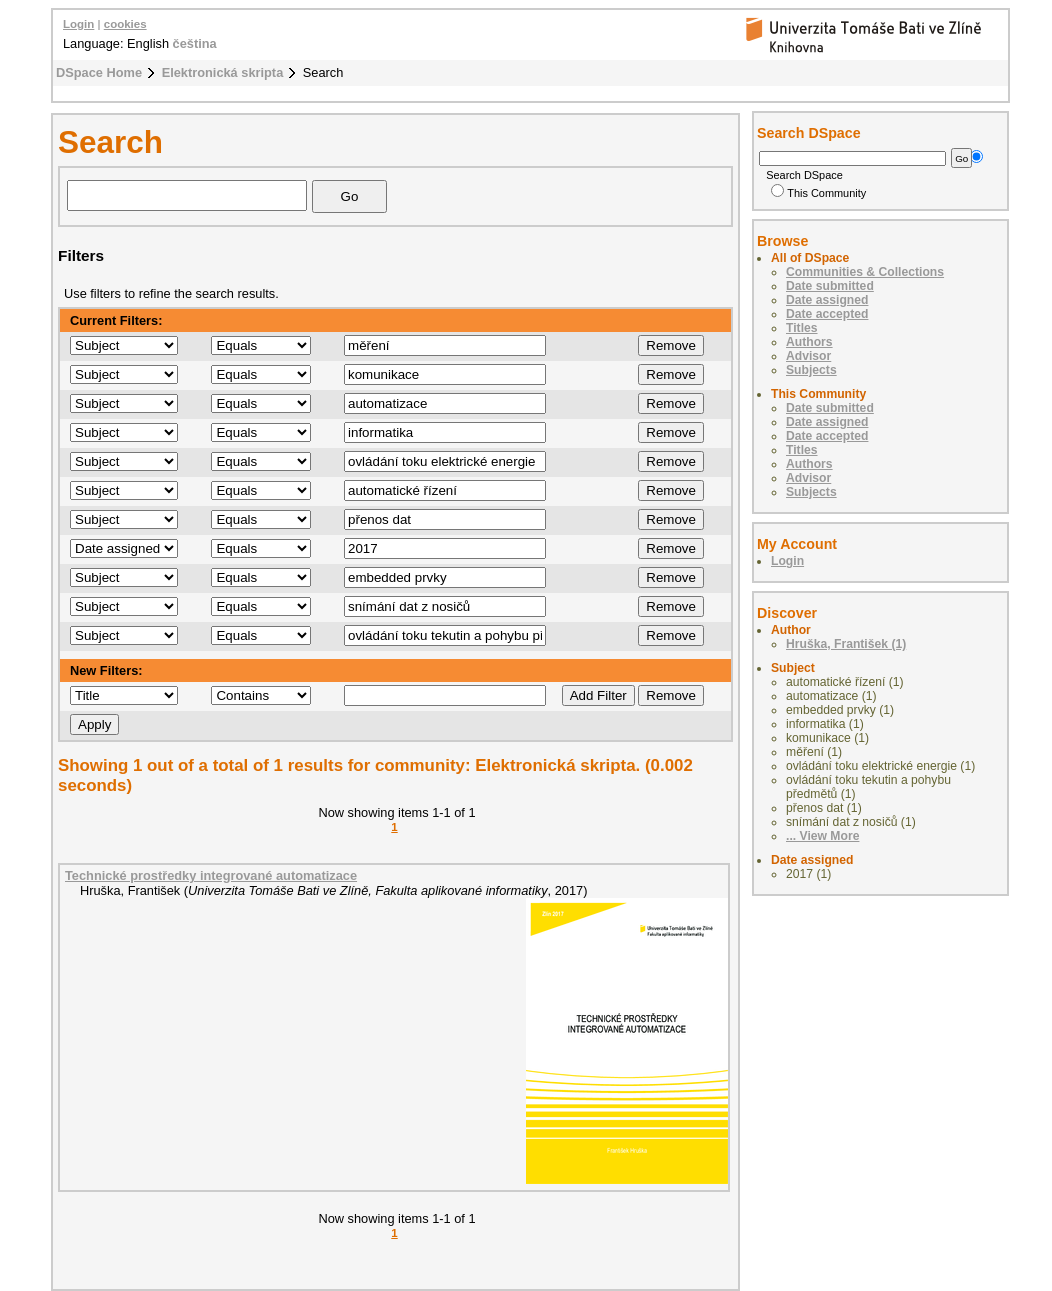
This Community (818, 193)
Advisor (808, 356)
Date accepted (827, 314)
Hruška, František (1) (846, 644)
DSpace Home (99, 72)
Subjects (811, 370)
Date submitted (830, 286)
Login (78, 24)
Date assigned (827, 300)
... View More (822, 836)
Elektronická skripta (223, 72)
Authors (809, 342)
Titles (802, 328)
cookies (125, 24)
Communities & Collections (865, 272)
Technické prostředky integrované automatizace (211, 875)
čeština (195, 43)
